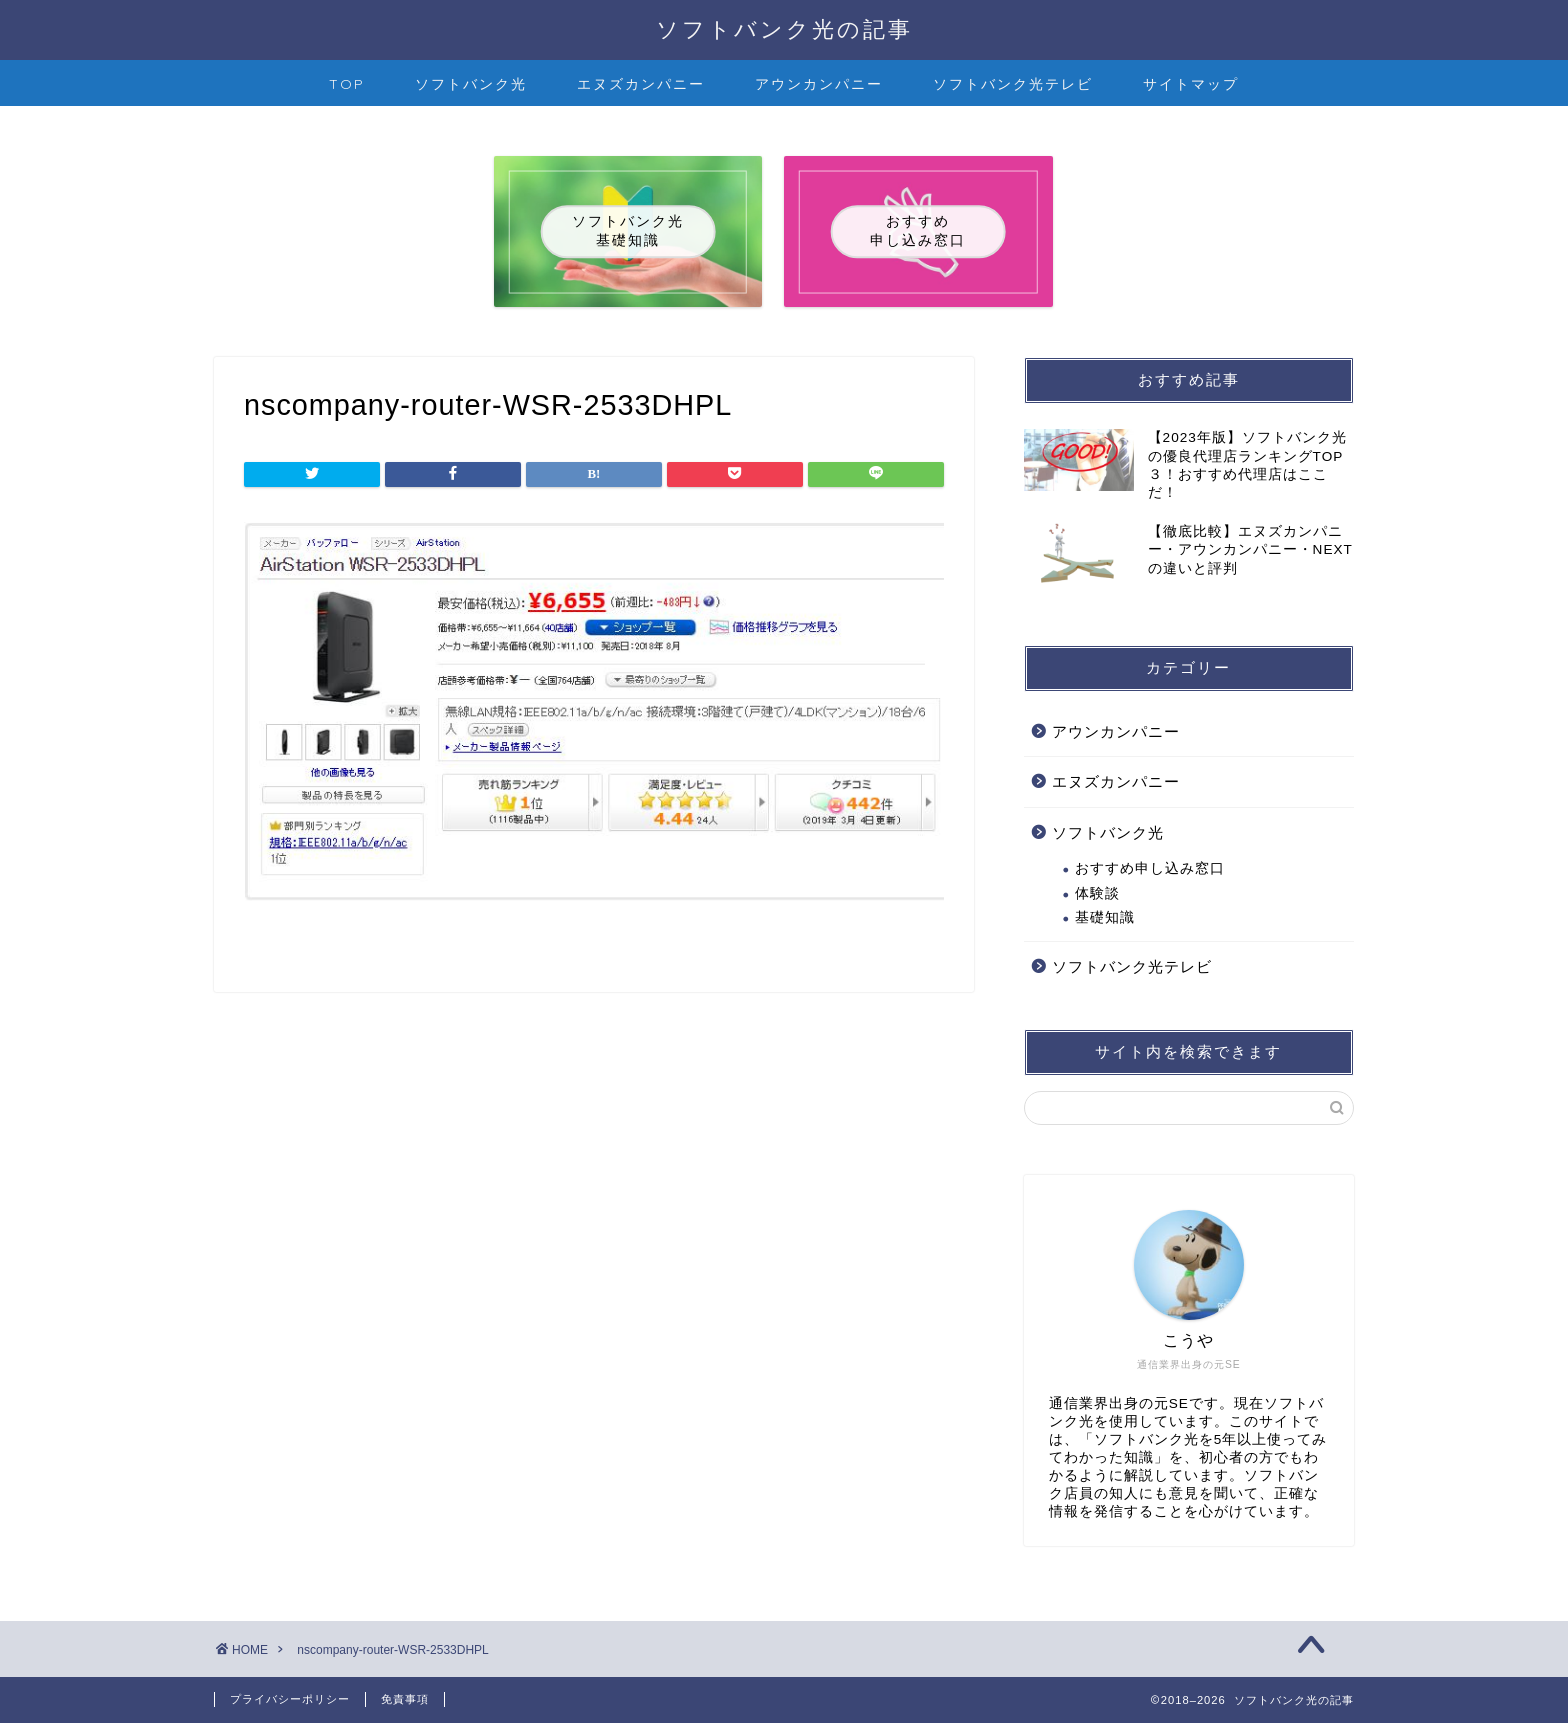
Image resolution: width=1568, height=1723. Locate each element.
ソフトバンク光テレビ (1013, 84)
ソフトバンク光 (471, 84)
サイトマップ (1191, 84)
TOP (347, 84)
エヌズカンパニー (641, 84)
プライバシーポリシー (290, 1699)
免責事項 (405, 1699)
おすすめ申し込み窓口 (1150, 868)
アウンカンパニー (819, 84)
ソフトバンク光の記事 (784, 28)
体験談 (1097, 893)
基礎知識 (1105, 917)
